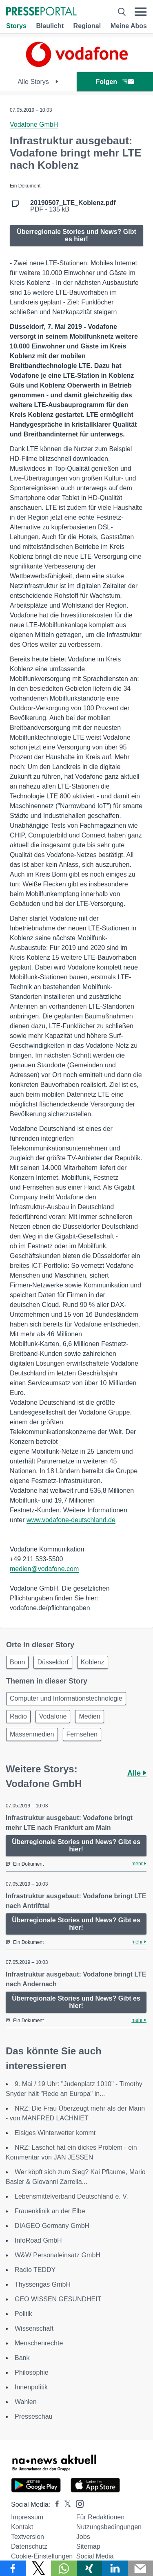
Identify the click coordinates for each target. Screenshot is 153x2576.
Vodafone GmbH (34, 124)
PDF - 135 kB (73, 206)
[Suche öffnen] (122, 12)
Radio (18, 1716)
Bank (22, 2357)
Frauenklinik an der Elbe (50, 2211)
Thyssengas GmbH (43, 2284)
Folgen (115, 81)
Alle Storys (38, 81)
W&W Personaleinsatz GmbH (57, 2255)
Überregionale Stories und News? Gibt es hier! (76, 235)
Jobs (83, 2536)
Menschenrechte (39, 2343)
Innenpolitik (31, 2387)
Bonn (17, 1662)
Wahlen (26, 2401)
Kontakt (22, 2526)
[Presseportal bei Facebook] (54, 2504)
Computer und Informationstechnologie (66, 1698)
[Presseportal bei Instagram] (77, 2503)
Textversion (27, 2536)
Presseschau (34, 2416)
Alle (136, 1773)
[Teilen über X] (38, 2568)
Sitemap (88, 2546)
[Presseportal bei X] (65, 2504)
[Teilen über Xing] (89, 2568)
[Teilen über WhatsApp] (64, 2568)
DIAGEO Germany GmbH (52, 2225)
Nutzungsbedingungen (109, 2526)
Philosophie (32, 2372)
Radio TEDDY (35, 2269)
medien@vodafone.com (44, 1568)
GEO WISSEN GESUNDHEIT (58, 2299)
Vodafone (53, 1716)
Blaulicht (50, 25)
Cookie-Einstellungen (42, 2556)
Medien (89, 1716)
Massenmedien (32, 1734)
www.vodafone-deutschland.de (71, 1519)
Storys (16, 25)
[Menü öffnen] (140, 12)
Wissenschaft (34, 2328)
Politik (23, 2313)
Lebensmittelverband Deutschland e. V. (71, 2196)
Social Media (95, 2556)
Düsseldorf (52, 1662)
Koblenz (92, 1662)
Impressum (27, 2517)
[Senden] (140, 2568)
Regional (87, 25)
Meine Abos (129, 25)
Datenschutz (29, 2546)
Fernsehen (82, 1734)
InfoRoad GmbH (38, 2240)
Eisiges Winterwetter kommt (55, 2132)
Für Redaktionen (100, 2517)
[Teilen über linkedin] (115, 2568)
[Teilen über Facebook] (13, 2568)
